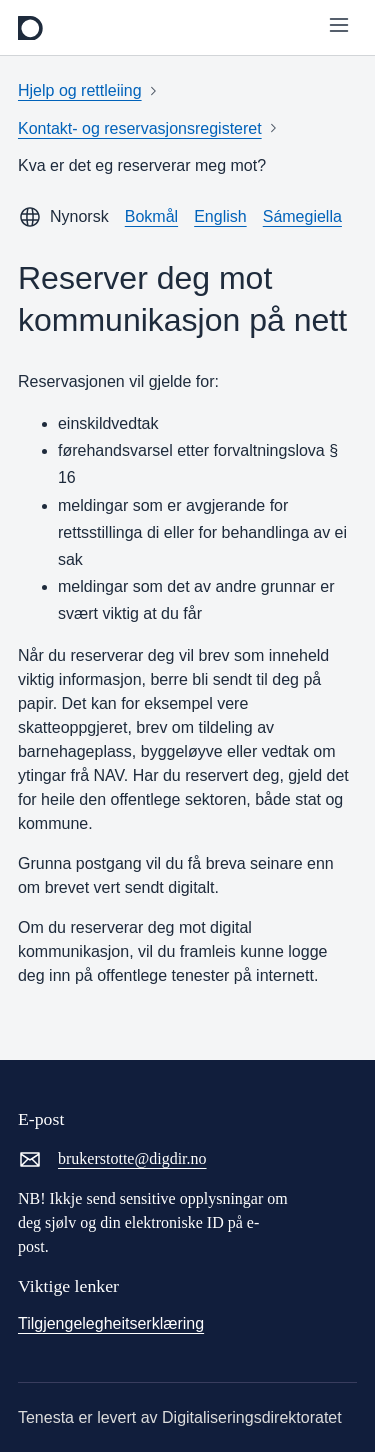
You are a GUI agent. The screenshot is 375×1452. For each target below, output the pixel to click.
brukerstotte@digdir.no (112, 1159)
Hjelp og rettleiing (80, 90)
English (220, 216)
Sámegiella (302, 216)
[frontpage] (30, 28)
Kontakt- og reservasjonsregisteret (140, 128)
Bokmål (151, 216)
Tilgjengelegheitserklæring (111, 1323)
